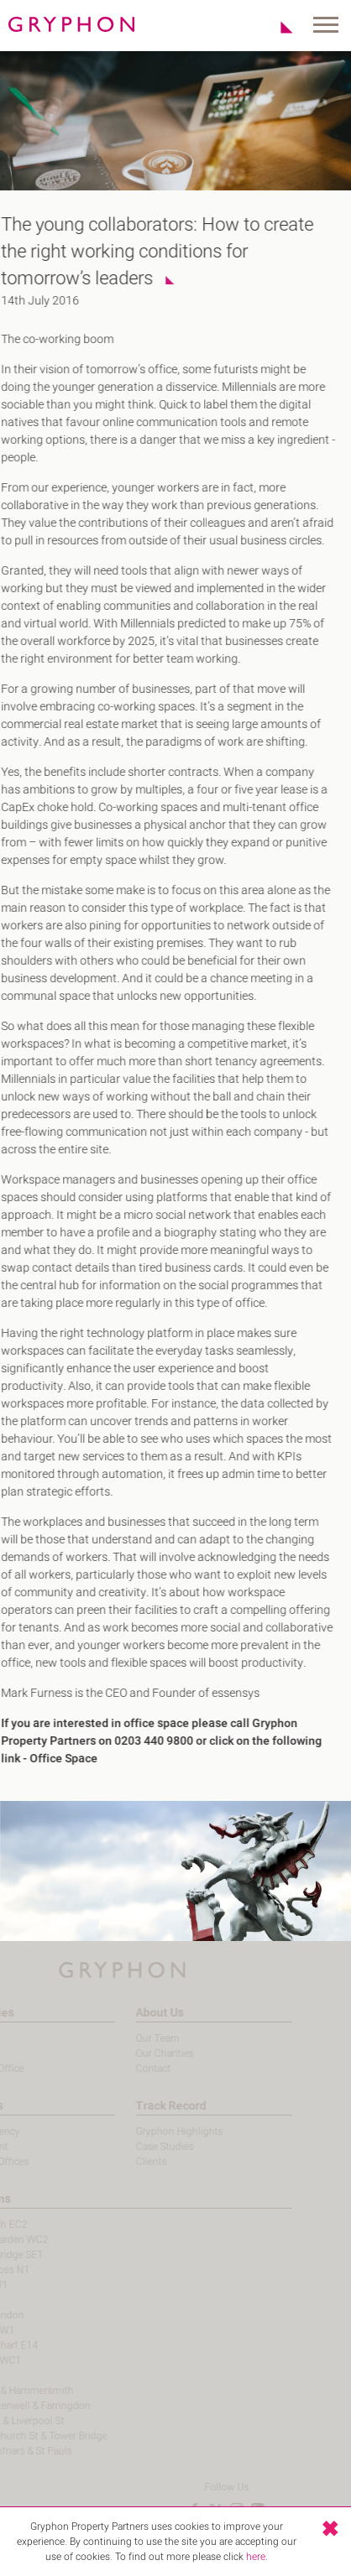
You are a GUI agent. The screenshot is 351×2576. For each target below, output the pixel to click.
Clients (128, 2161)
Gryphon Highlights (157, 2131)
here (255, 2556)
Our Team (135, 2038)
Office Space (56, 1758)
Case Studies (142, 2146)
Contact (131, 2068)
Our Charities (142, 2053)
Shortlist (277, 26)
